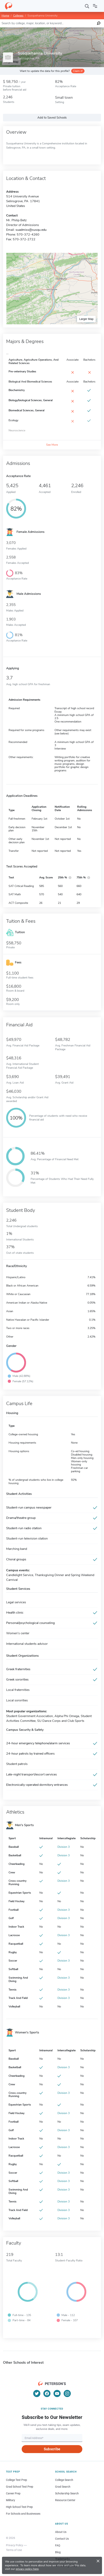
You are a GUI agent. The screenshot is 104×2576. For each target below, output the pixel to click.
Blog (58, 2552)
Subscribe (52, 2449)
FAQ (57, 2545)
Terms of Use (14, 2550)
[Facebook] (47, 2393)
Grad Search (62, 2486)
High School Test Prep (19, 2506)
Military (10, 2500)
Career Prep (13, 2493)
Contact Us (62, 2538)
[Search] (87, 6)
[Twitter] (36, 2393)
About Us (60, 2532)
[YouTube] (57, 2393)
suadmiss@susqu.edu (31, 230)
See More (52, 445)
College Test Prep (16, 2479)
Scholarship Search (67, 2493)
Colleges (18, 15)
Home (5, 15)
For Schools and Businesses (23, 2513)
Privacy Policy (14, 2545)
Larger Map (86, 319)
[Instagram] (67, 2393)
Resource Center (65, 2500)
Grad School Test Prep (19, 2486)
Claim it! (78, 71)
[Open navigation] (95, 6)
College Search (64, 2479)
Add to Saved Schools (52, 118)
